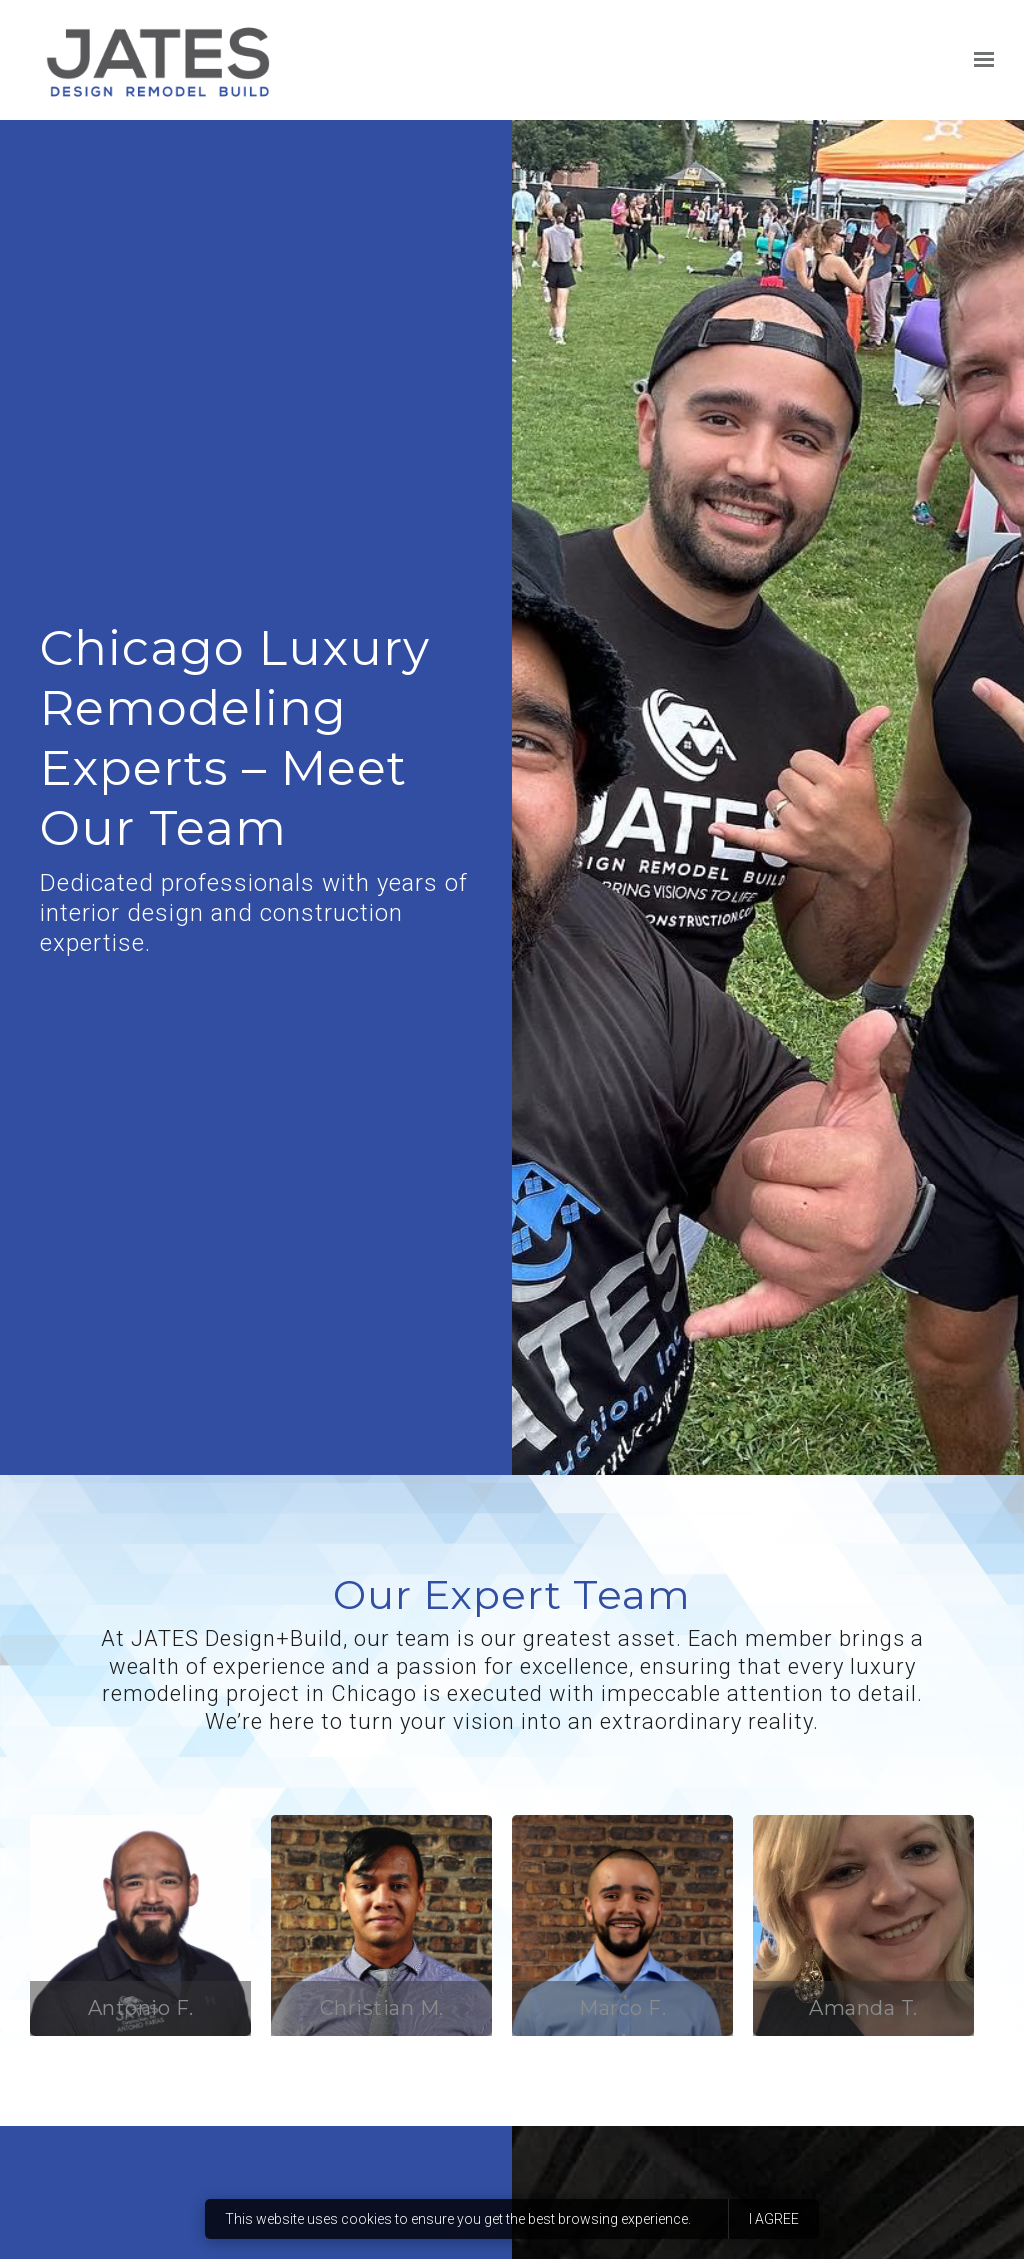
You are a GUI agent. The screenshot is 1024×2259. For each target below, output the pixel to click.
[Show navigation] (979, 60)
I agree (774, 2219)
